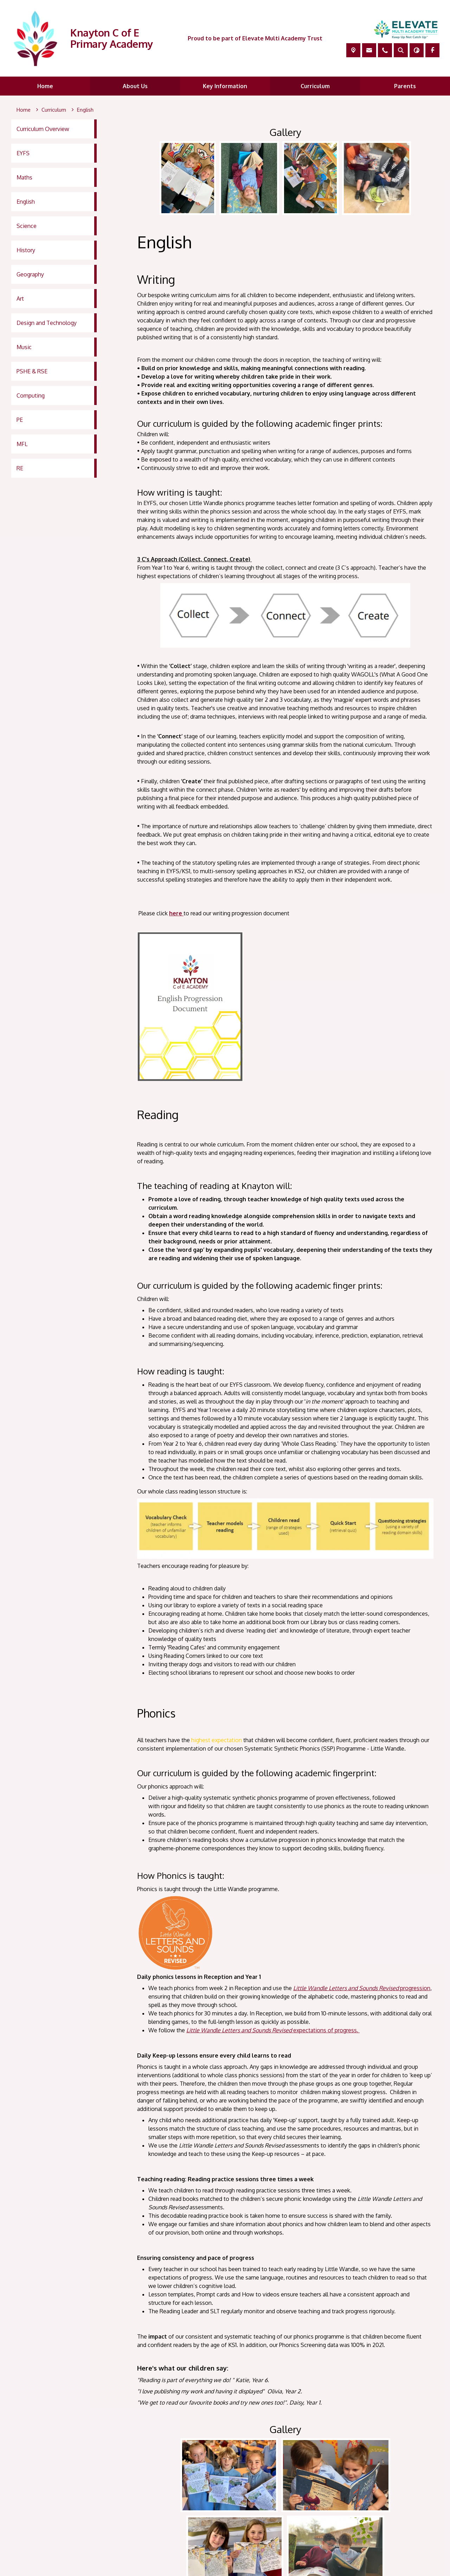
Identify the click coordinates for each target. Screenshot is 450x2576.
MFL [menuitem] (22, 443)
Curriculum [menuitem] (315, 86)
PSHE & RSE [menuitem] (32, 371)
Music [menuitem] (24, 347)
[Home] (24, 110)
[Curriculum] (53, 110)
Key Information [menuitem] (225, 86)
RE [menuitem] (20, 468)
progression (361, 1988)
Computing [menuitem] (31, 395)
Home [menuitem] (45, 86)
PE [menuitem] (20, 419)
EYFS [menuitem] (23, 153)
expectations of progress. (273, 2030)
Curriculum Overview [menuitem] (43, 128)
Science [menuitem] (27, 225)
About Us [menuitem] (135, 86)
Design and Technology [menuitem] (47, 322)
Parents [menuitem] (405, 86)
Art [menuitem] (20, 298)
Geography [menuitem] (30, 274)
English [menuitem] (26, 201)
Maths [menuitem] (24, 177)
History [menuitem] (26, 250)
